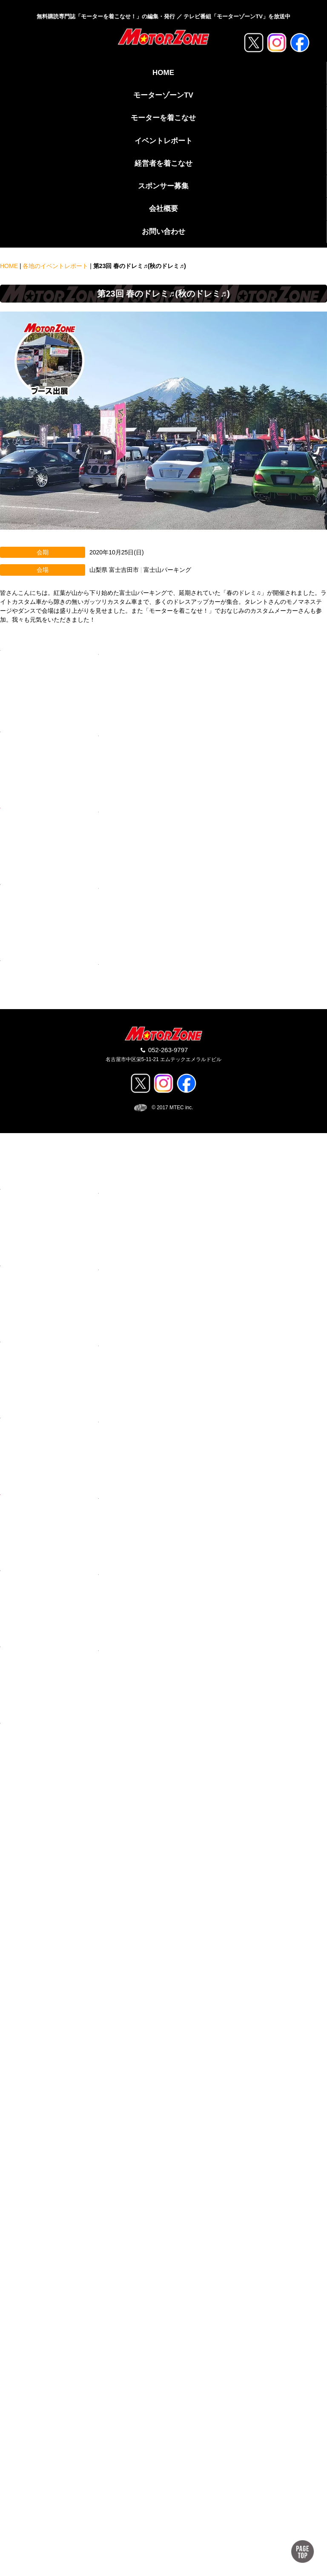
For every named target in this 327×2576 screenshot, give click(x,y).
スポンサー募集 (163, 186)
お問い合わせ (163, 232)
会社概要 (163, 209)
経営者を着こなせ (163, 163)
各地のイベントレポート (55, 266)
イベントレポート (163, 141)
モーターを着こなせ (163, 118)
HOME (163, 73)
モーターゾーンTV (163, 95)
